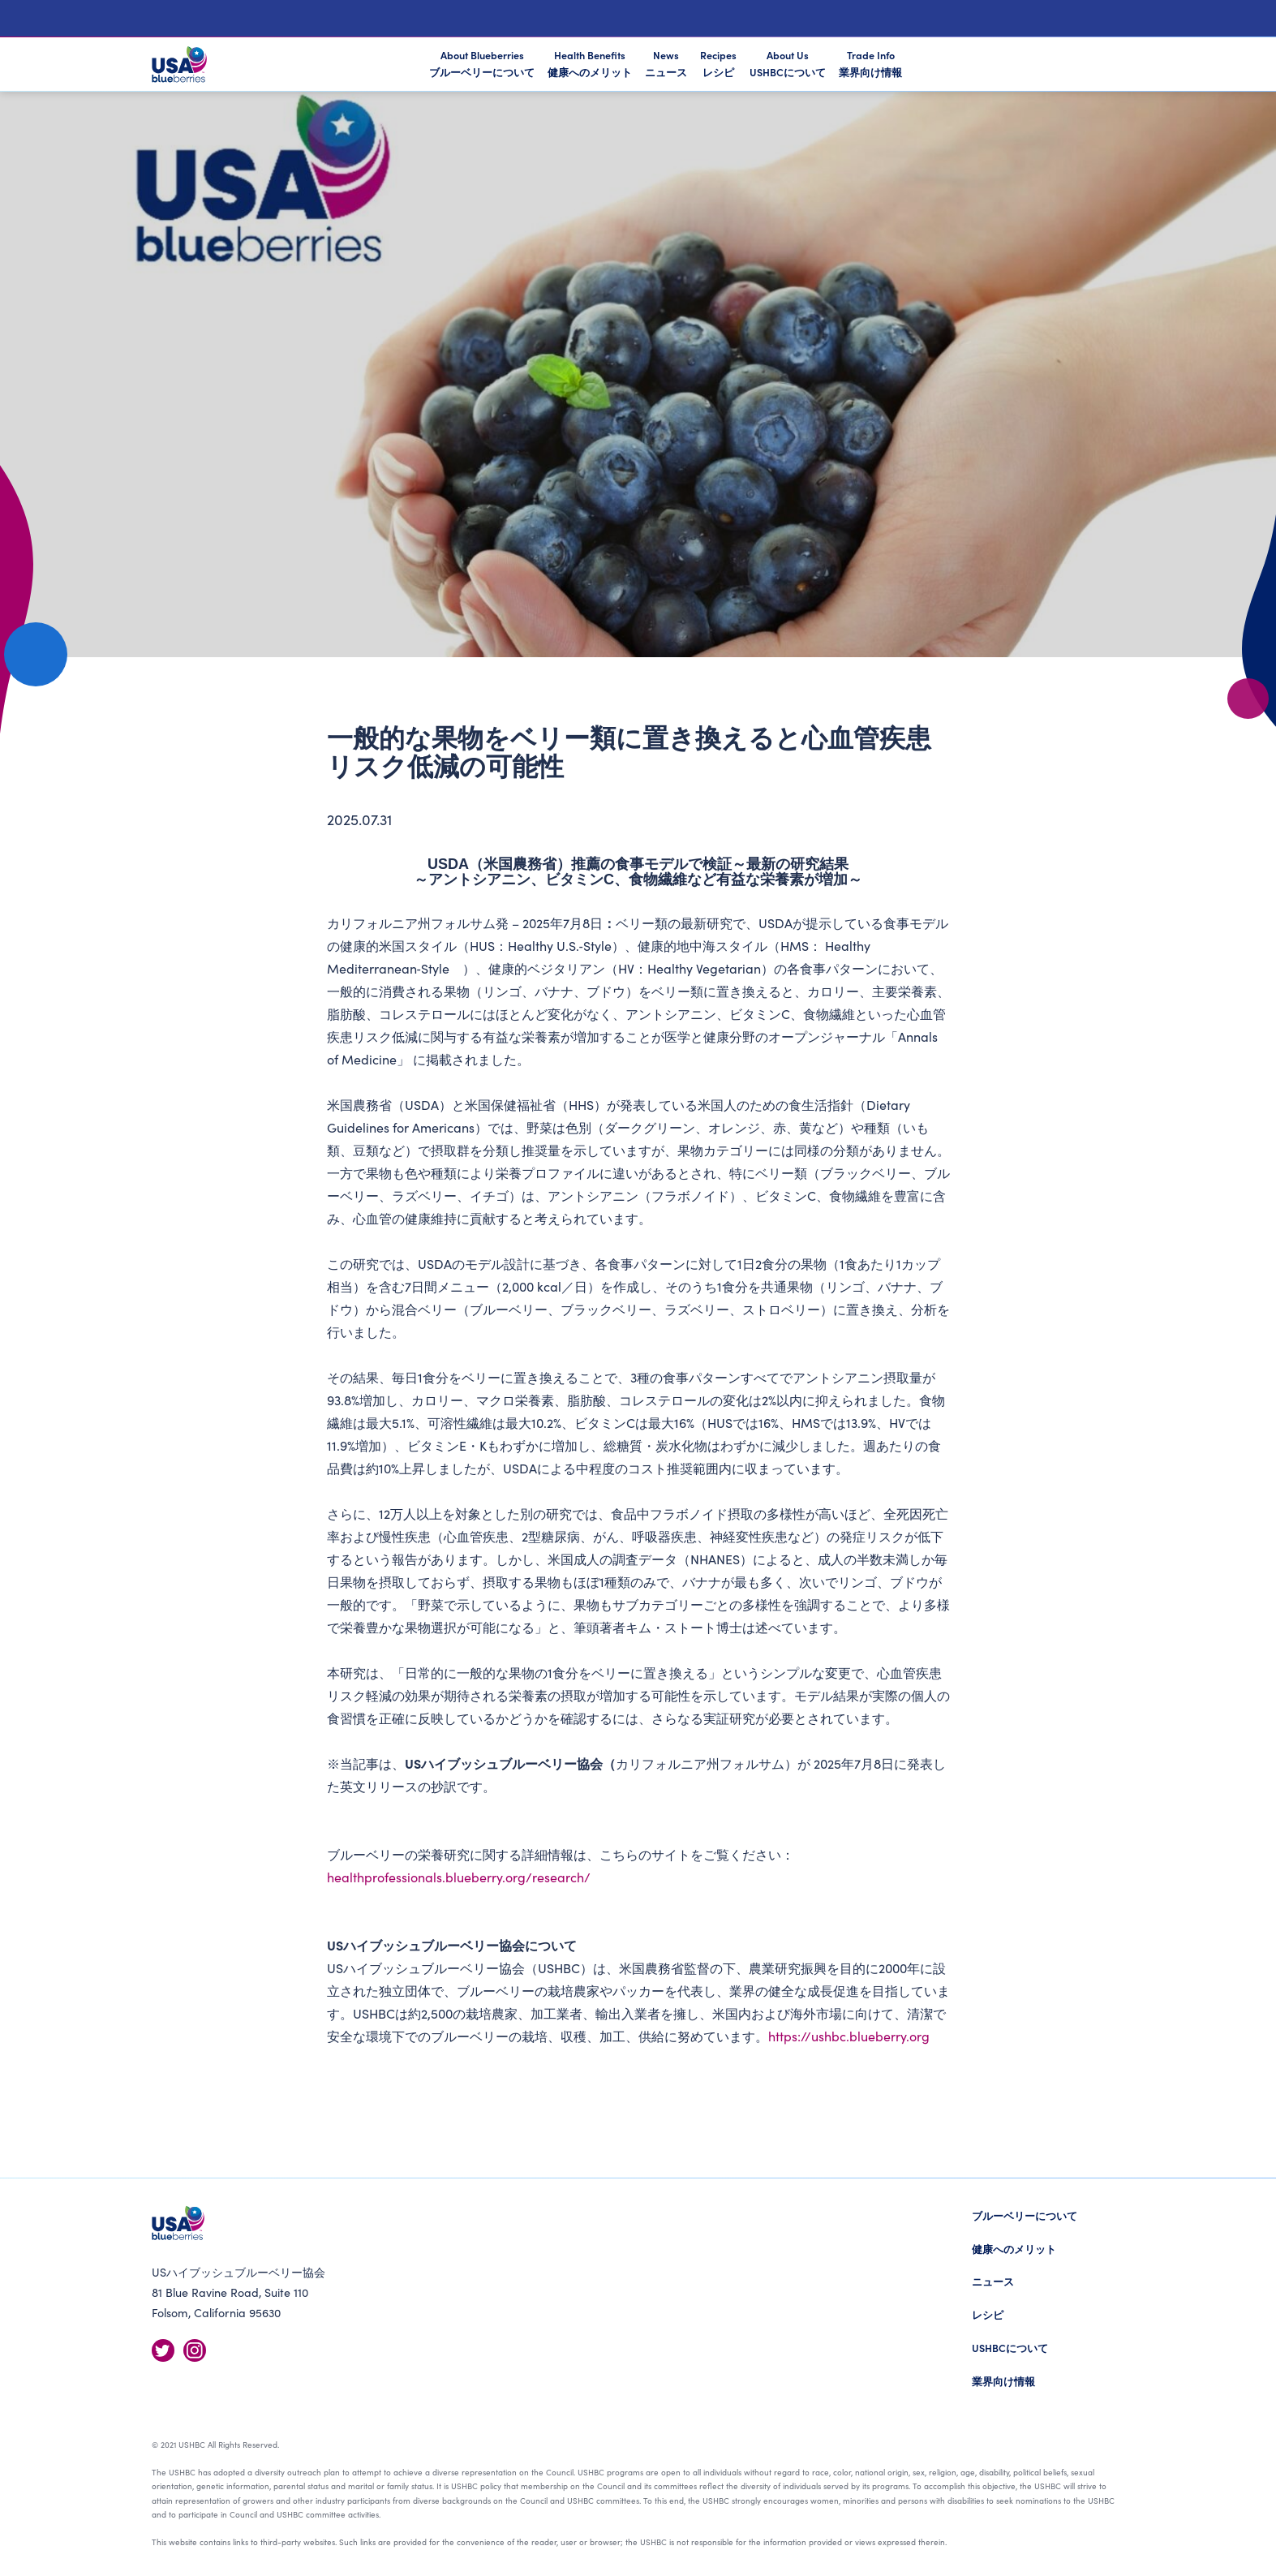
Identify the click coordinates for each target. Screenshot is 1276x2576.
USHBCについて (1010, 2348)
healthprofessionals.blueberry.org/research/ (459, 1877)
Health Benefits (590, 63)
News (666, 63)
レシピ (987, 2314)
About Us (788, 63)
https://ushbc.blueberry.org (849, 2036)
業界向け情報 (1003, 2381)
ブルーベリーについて (1024, 2215)
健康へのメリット (1014, 2249)
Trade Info (870, 63)
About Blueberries (482, 64)
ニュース (993, 2281)
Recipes (718, 63)
